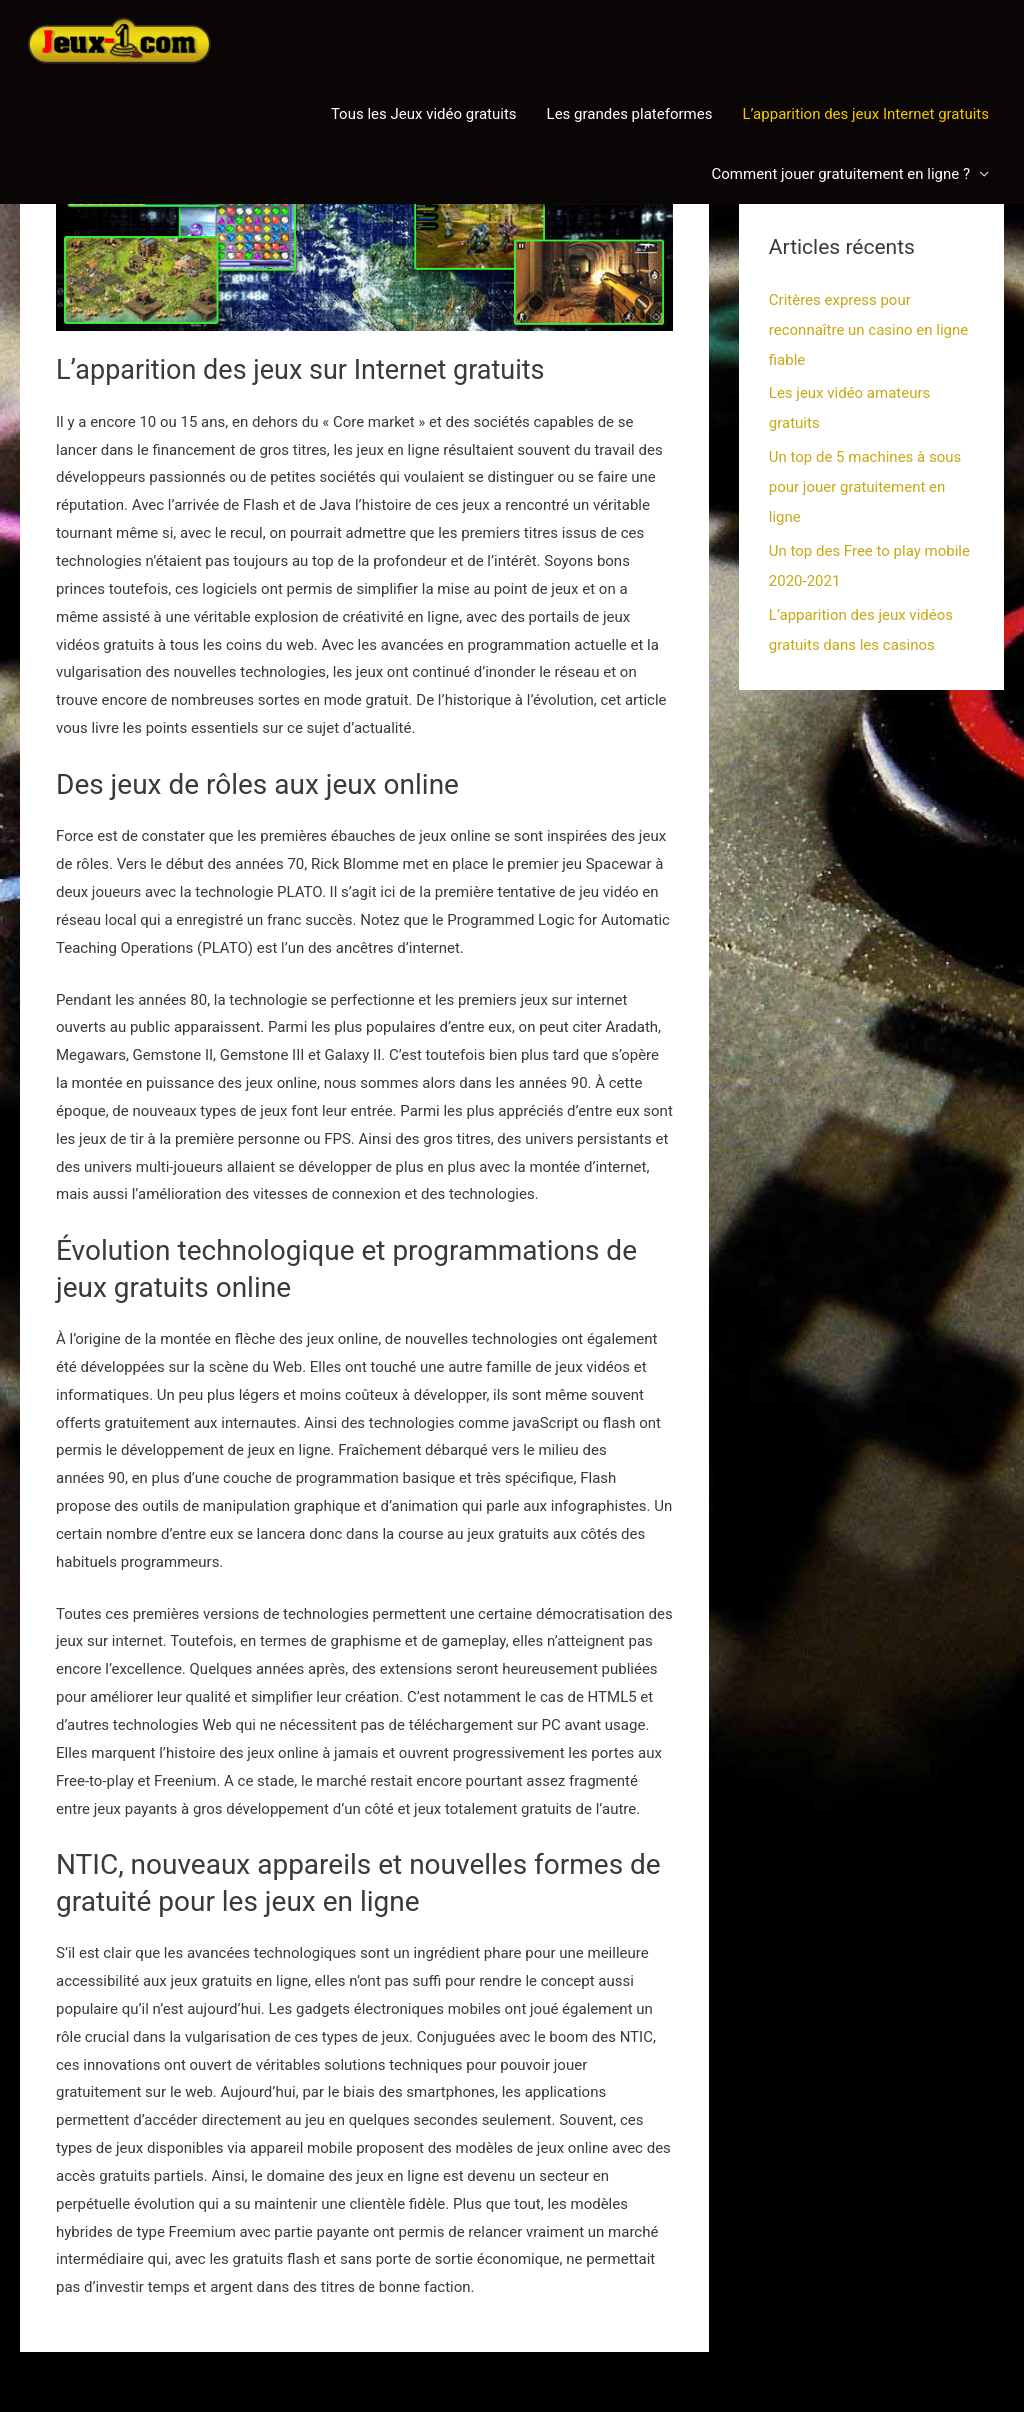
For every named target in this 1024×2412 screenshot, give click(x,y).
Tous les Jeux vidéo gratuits (424, 114)
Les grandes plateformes (630, 114)
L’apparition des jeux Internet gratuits (865, 114)
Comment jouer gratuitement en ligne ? (841, 174)
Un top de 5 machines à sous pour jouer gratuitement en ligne (865, 487)
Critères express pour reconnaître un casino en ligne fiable (868, 330)
